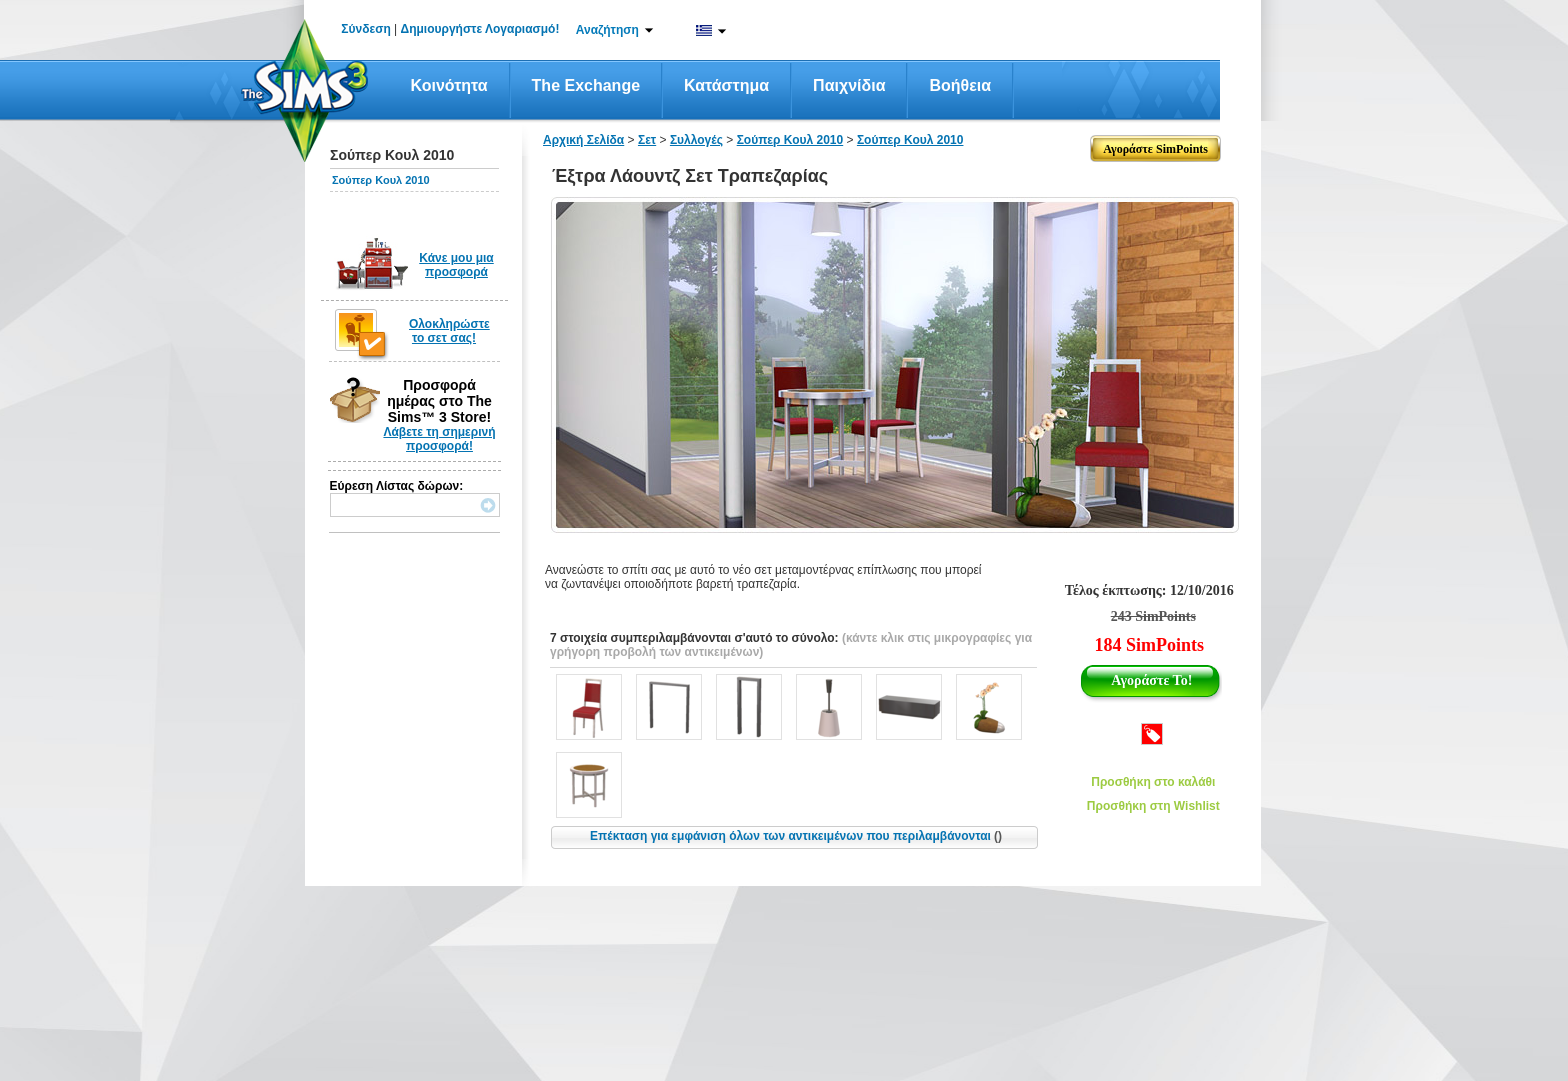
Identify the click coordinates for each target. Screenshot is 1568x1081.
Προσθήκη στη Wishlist (1153, 806)
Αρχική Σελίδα (583, 140)
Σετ (647, 140)
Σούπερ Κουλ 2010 (381, 180)
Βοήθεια (960, 85)
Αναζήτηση (607, 30)
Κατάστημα (726, 85)
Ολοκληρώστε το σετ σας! (449, 331)
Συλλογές (696, 140)
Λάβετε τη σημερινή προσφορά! (439, 439)
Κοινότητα (449, 85)
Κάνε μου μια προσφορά (456, 265)
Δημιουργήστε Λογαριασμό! (480, 29)
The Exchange (586, 85)
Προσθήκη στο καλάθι (1153, 782)
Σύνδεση (365, 29)
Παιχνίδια (849, 85)
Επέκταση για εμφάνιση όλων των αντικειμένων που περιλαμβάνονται (796, 836)
